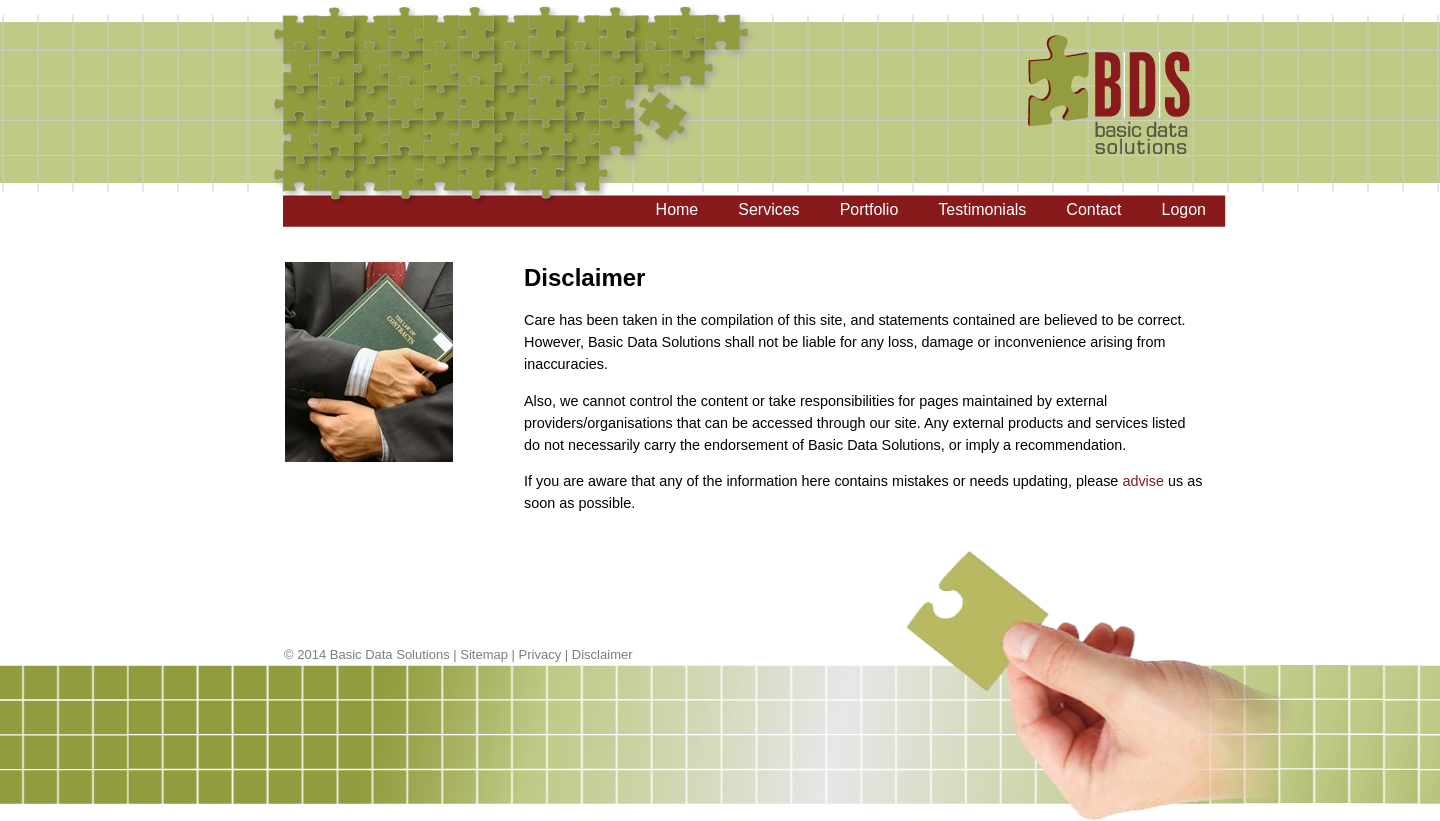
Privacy (540, 654)
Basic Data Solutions (390, 654)
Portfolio (869, 209)
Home (677, 209)
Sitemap (484, 654)
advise (1143, 481)
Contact (1093, 209)
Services (768, 209)
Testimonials (982, 209)
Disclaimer (602, 654)
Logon (1184, 209)
